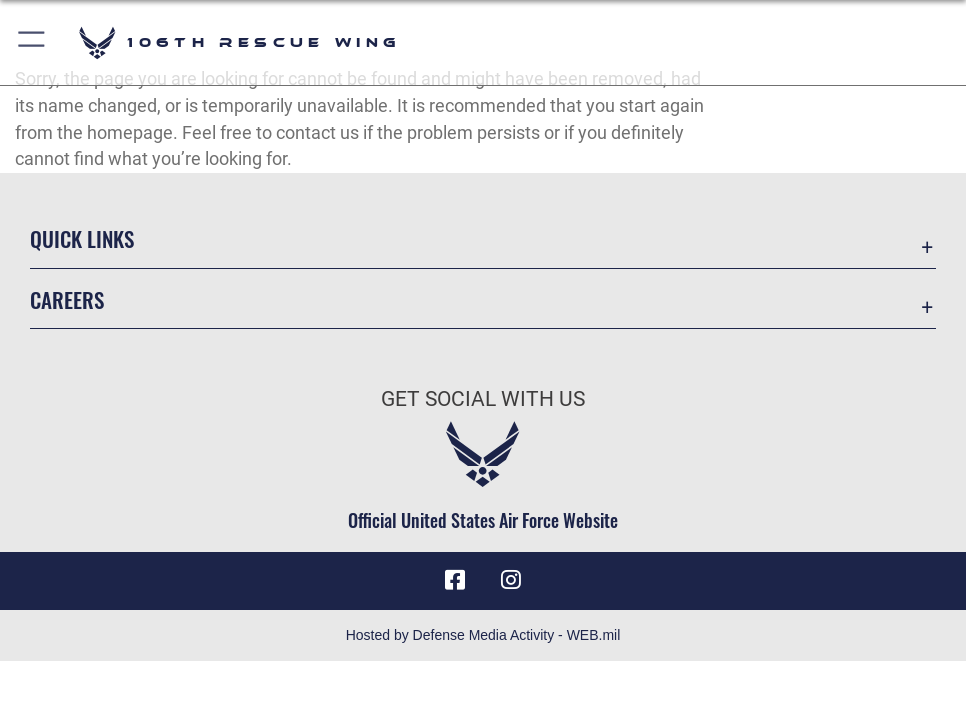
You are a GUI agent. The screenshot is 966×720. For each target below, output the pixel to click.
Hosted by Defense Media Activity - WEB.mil (483, 635)
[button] (32, 42)
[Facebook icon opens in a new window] (455, 580)
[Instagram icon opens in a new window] (511, 580)
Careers (67, 299)
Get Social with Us (483, 398)
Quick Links (82, 238)
